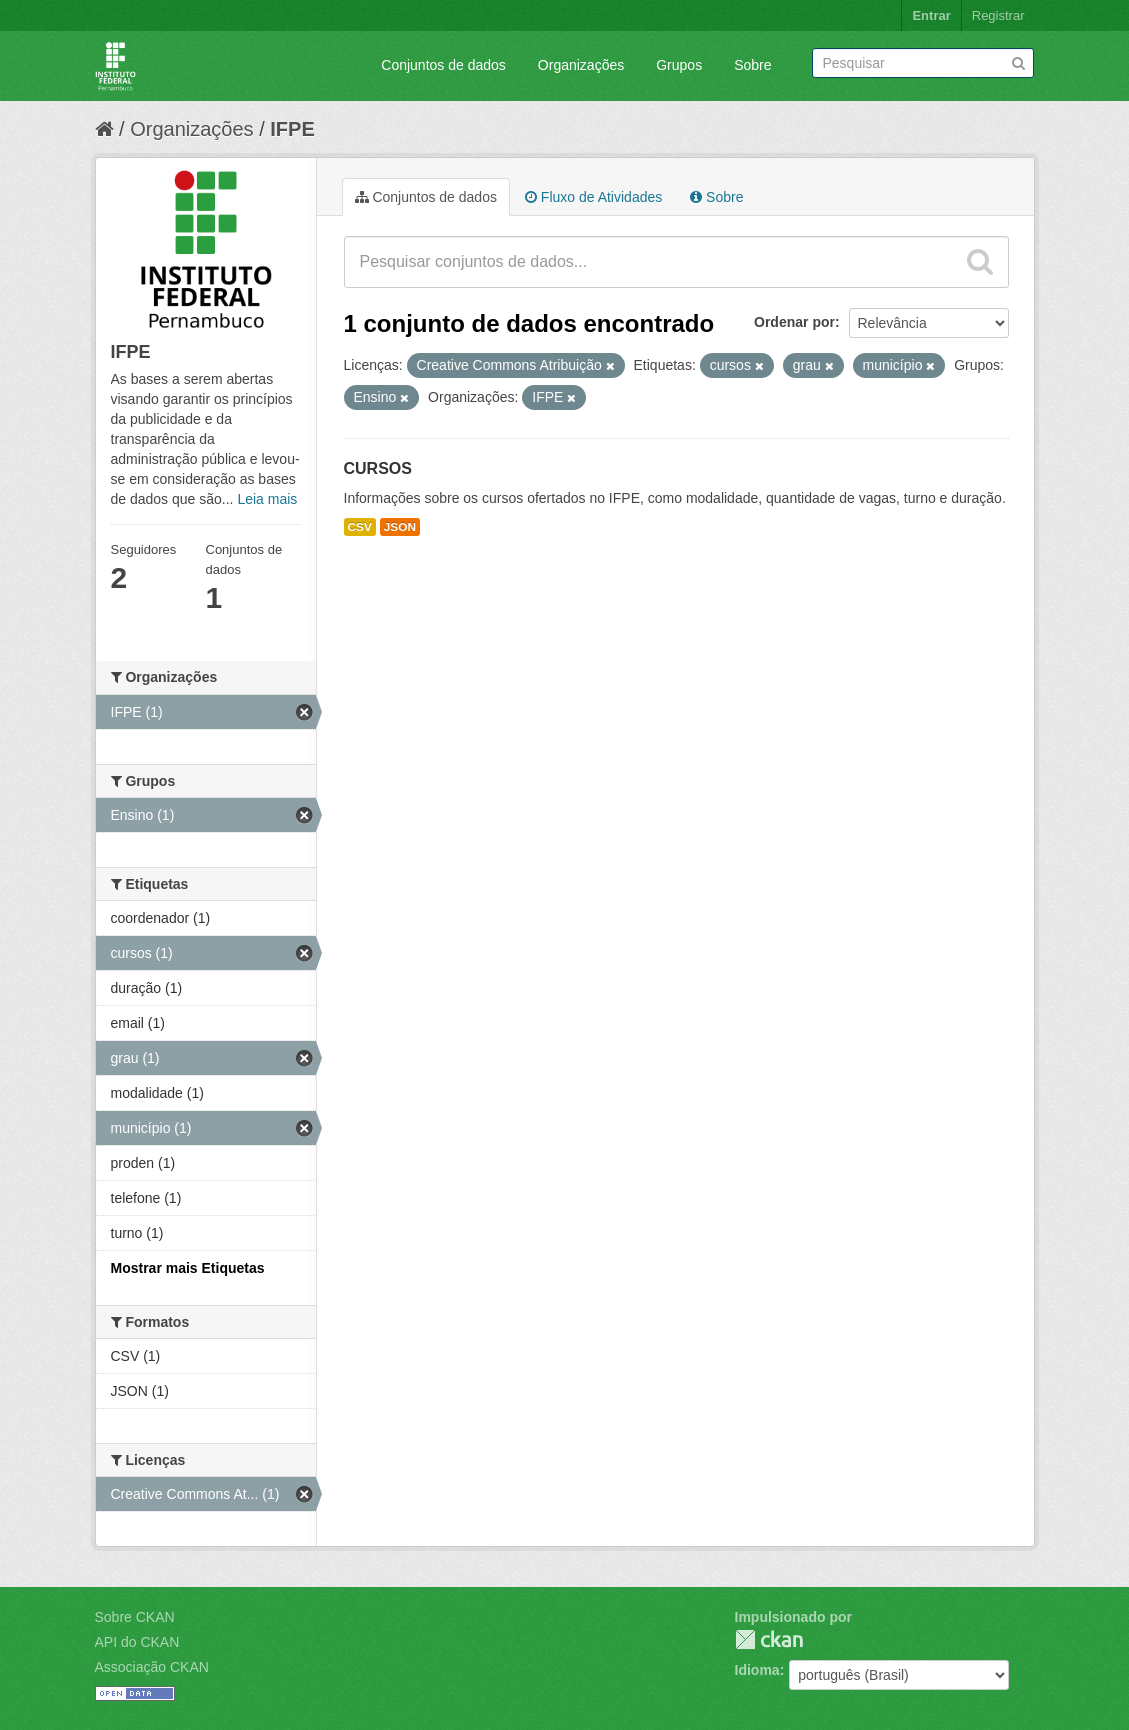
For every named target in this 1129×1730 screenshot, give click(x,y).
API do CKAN (137, 1642)
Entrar (931, 15)
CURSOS (378, 468)
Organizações (581, 65)
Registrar (998, 15)
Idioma (757, 1670)
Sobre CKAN (135, 1617)
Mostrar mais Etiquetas (188, 1268)
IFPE (292, 129)
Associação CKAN (152, 1667)
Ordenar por (794, 322)
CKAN (769, 1639)
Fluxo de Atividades (593, 197)
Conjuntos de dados (443, 65)
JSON (400, 527)
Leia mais (267, 499)
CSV (360, 527)
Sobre (752, 65)
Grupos (679, 65)
